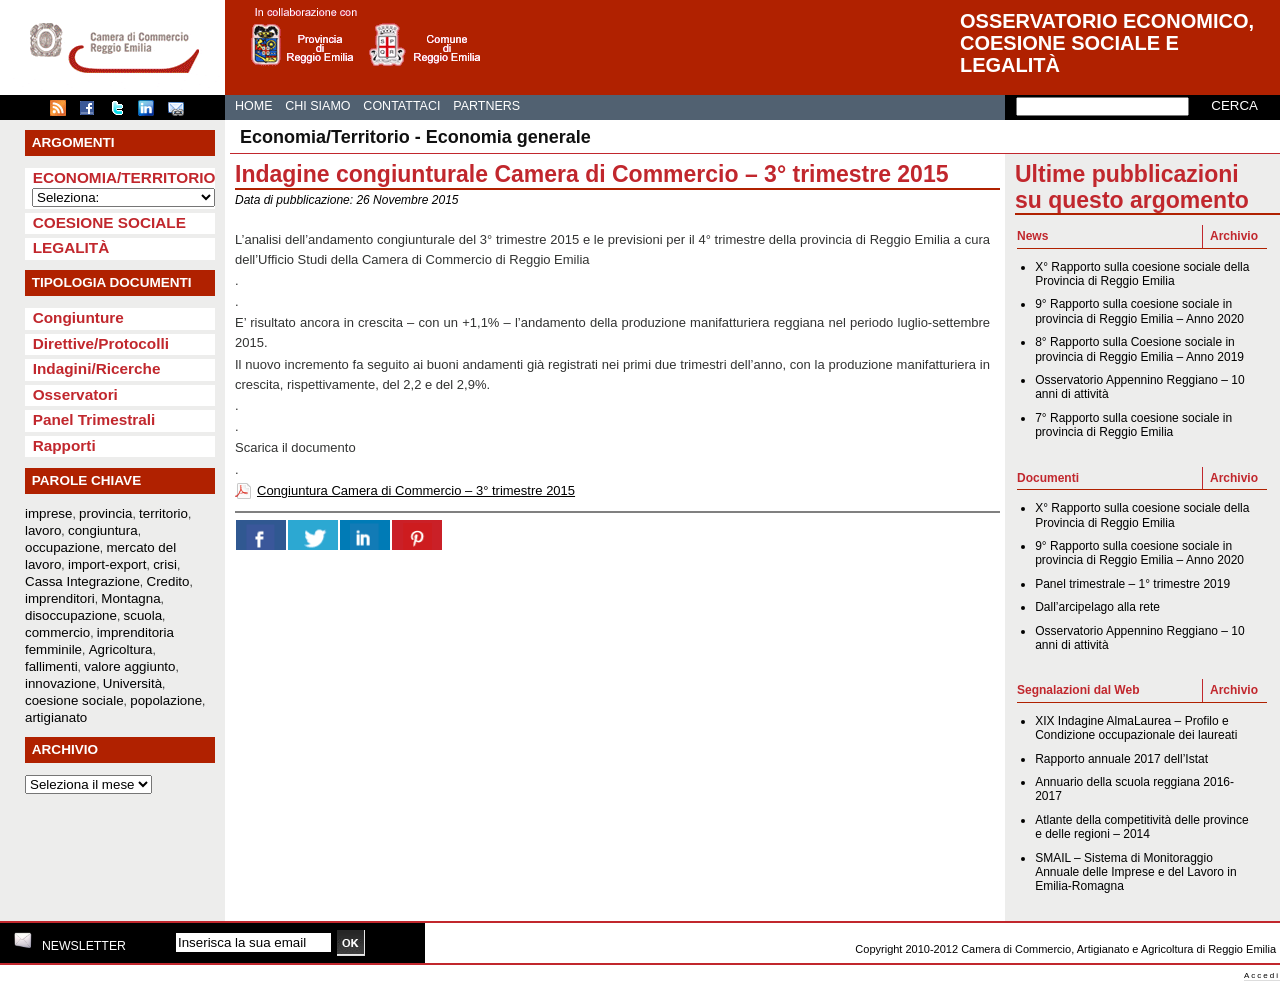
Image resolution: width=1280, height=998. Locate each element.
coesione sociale (74, 700)
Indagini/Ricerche (97, 368)
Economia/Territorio (124, 177)
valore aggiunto (129, 666)
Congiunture (78, 317)
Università (132, 683)
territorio (163, 513)
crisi (165, 564)
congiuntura (103, 530)
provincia (105, 513)
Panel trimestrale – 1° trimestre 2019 (1132, 584)
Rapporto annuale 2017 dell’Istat (1121, 759)
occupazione (62, 547)
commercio (57, 632)
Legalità (71, 247)
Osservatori (75, 394)
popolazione (166, 700)
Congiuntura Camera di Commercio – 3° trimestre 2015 (416, 490)
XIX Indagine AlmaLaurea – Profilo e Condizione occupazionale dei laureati (1136, 728)
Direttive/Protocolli (101, 343)
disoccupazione (71, 615)
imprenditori (60, 598)
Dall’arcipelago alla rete (1097, 607)
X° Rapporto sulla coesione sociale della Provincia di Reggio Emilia (1142, 274)
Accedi (1262, 975)
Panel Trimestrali (94, 419)
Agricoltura (121, 649)
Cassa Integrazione (82, 581)
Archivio (1234, 236)
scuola (143, 615)
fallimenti (51, 666)
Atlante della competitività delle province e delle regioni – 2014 (1141, 827)
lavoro (43, 530)
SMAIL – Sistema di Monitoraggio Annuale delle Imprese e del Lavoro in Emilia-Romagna (1135, 872)
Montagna (130, 598)
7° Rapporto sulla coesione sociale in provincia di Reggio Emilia (1133, 425)
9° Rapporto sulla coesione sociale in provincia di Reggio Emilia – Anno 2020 (1139, 311)
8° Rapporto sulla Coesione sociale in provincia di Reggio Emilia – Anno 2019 (1139, 349)
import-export (107, 564)
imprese (48, 513)
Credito (168, 581)
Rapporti (64, 445)
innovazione (60, 683)
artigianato (56, 717)
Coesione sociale (109, 222)
